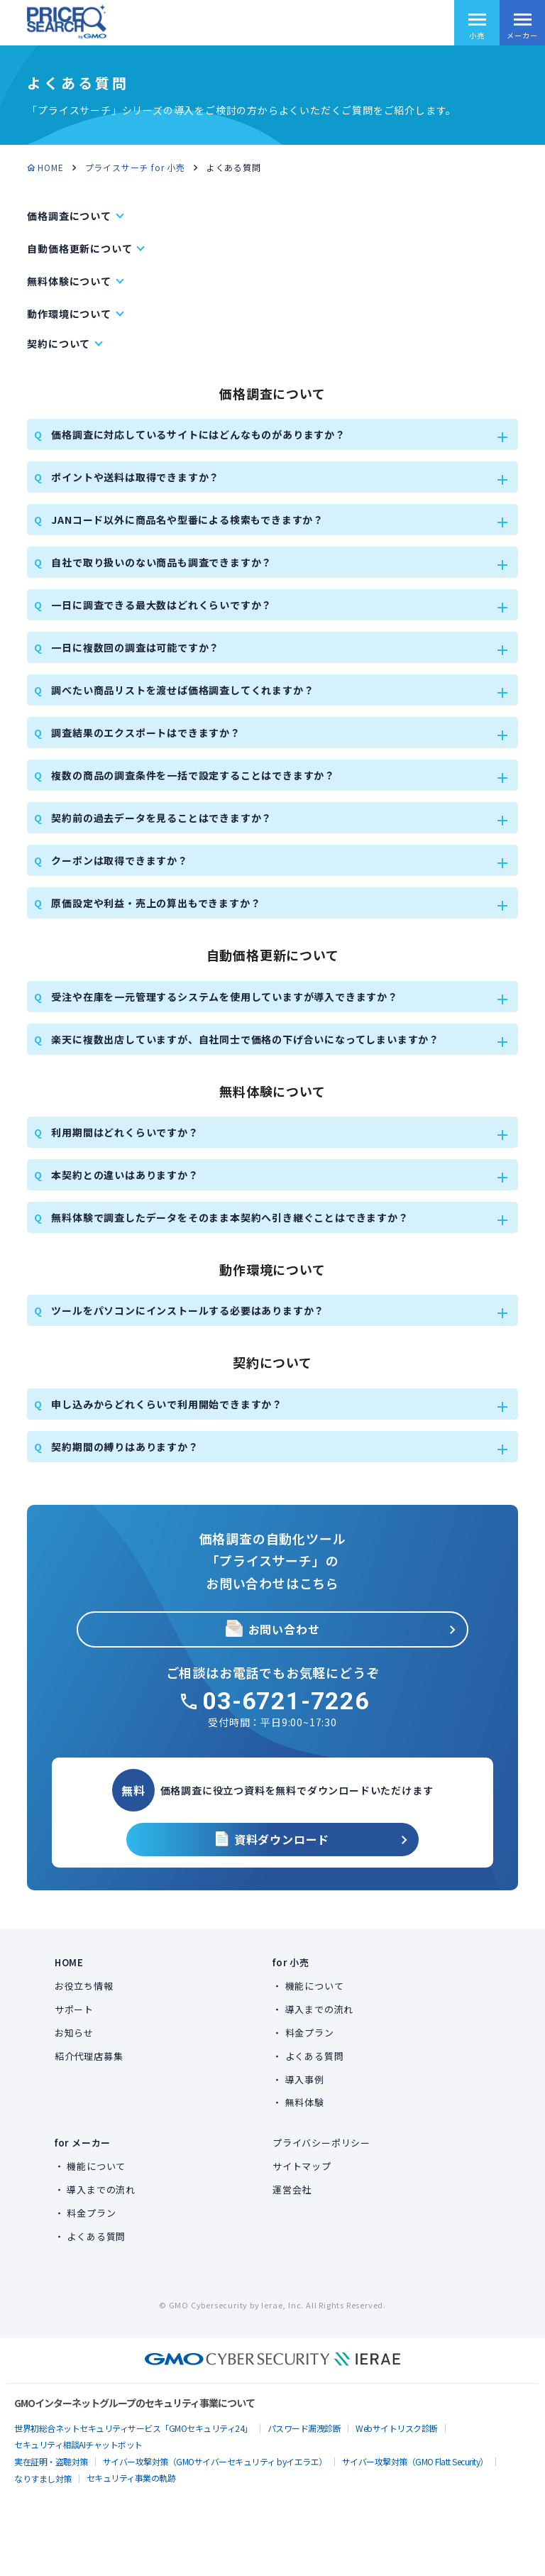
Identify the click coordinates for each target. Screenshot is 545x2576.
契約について (58, 343)
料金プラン (309, 2032)
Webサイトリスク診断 (397, 2428)
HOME (50, 167)
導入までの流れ (319, 2009)
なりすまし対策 (43, 2478)
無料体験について (69, 281)
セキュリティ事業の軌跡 (131, 2478)
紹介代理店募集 (89, 2056)
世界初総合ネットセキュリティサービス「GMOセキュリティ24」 (133, 2428)
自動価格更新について (79, 248)
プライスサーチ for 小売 (135, 167)
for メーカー (83, 2142)
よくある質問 (314, 2056)
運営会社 (292, 2189)
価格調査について (69, 215)
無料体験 (304, 2102)
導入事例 (304, 2079)
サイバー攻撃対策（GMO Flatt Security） (415, 2461)
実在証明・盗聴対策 (51, 2461)
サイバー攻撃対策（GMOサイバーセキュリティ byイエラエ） (215, 2461)
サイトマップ (301, 2166)
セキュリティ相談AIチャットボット (78, 2444)
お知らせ (74, 2032)
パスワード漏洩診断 (304, 2428)
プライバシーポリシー (321, 2142)
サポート (74, 2009)
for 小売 (290, 1962)
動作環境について (69, 313)
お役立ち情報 (84, 1986)
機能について (314, 1986)
